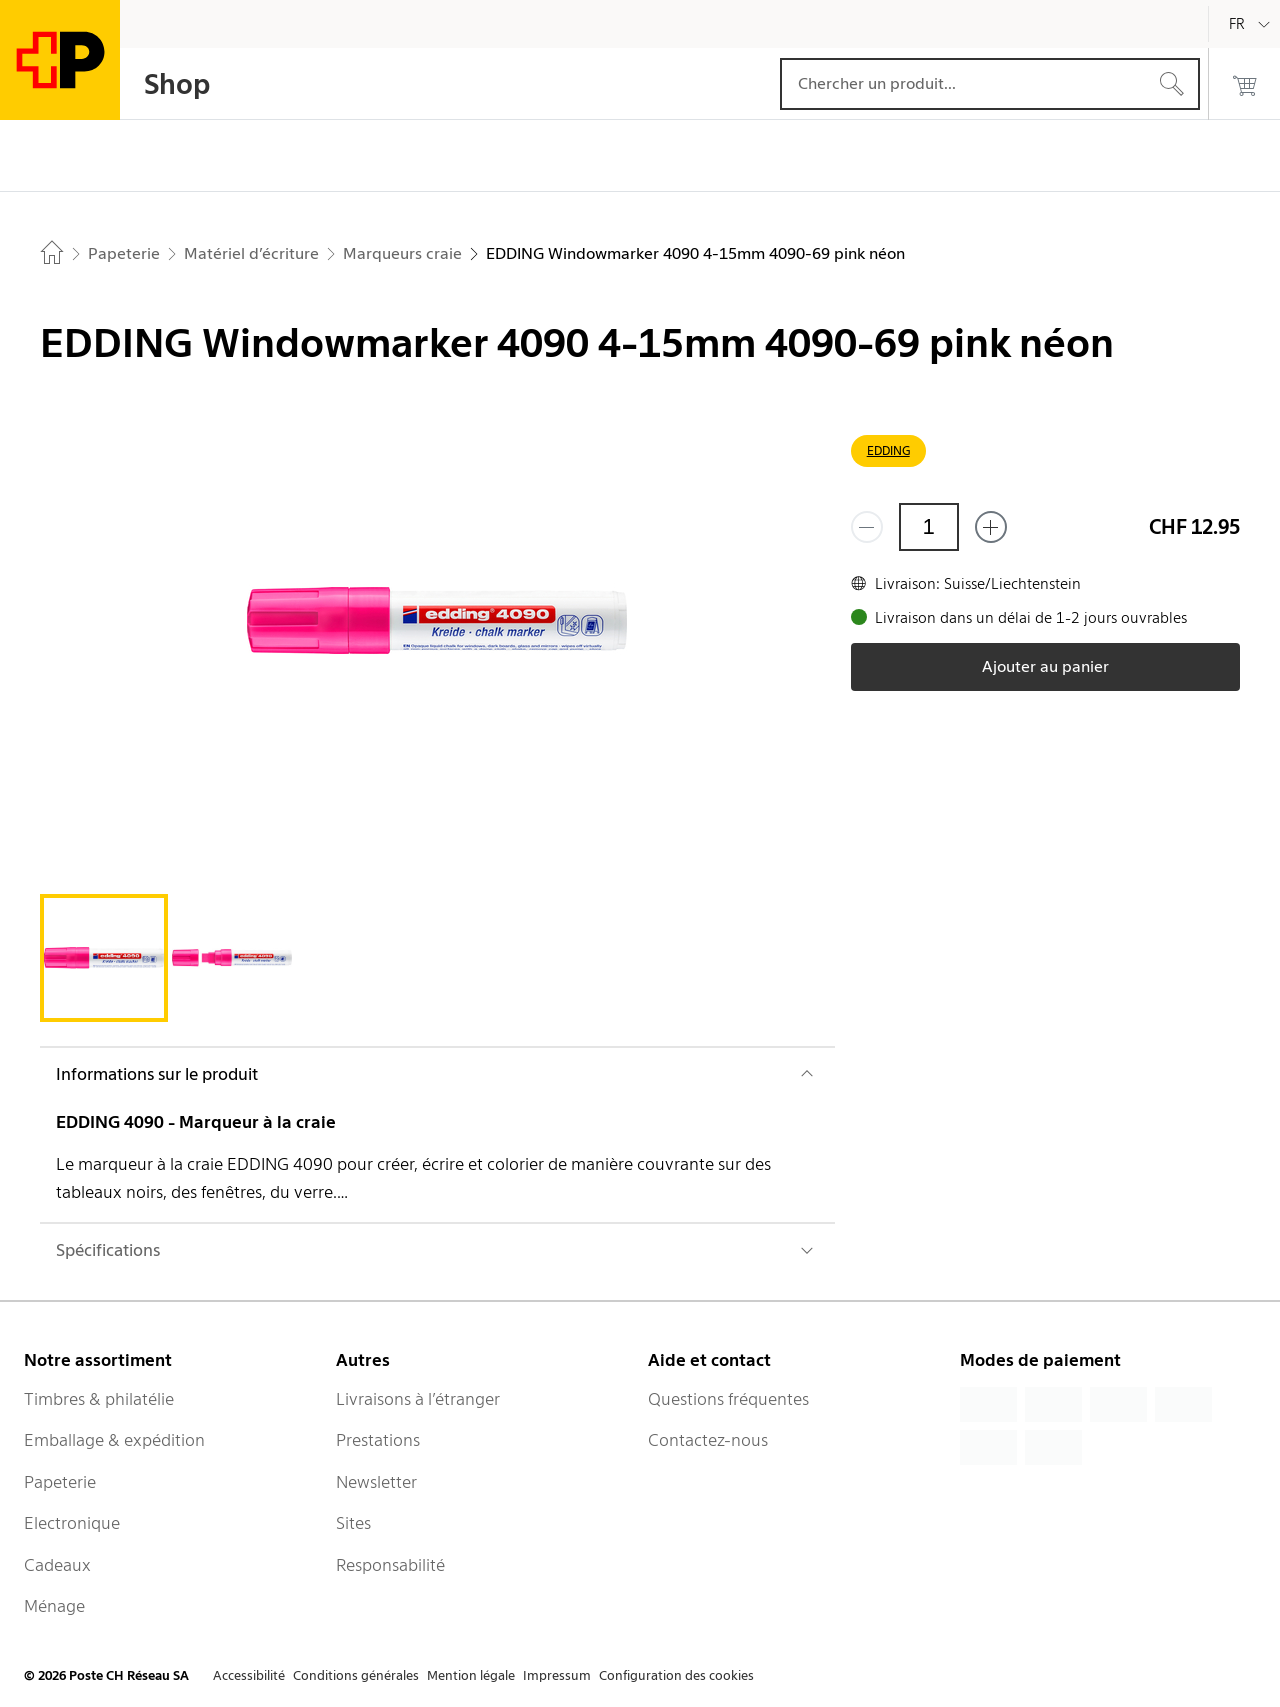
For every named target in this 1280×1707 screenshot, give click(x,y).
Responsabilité (390, 1565)
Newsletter (376, 1482)
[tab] (104, 958)
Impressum (557, 1675)
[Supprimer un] (867, 527)
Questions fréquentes (728, 1399)
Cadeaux (57, 1565)
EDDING (888, 450)
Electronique (72, 1523)
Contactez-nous (708, 1440)
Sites (353, 1523)
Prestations (378, 1440)
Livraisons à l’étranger (418, 1399)
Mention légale (471, 1675)
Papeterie (60, 1482)
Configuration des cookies (676, 1675)
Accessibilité (249, 1675)
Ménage (54, 1606)
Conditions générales (356, 1675)
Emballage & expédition (114, 1440)
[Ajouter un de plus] (991, 527)
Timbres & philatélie (99, 1399)
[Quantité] (929, 527)
